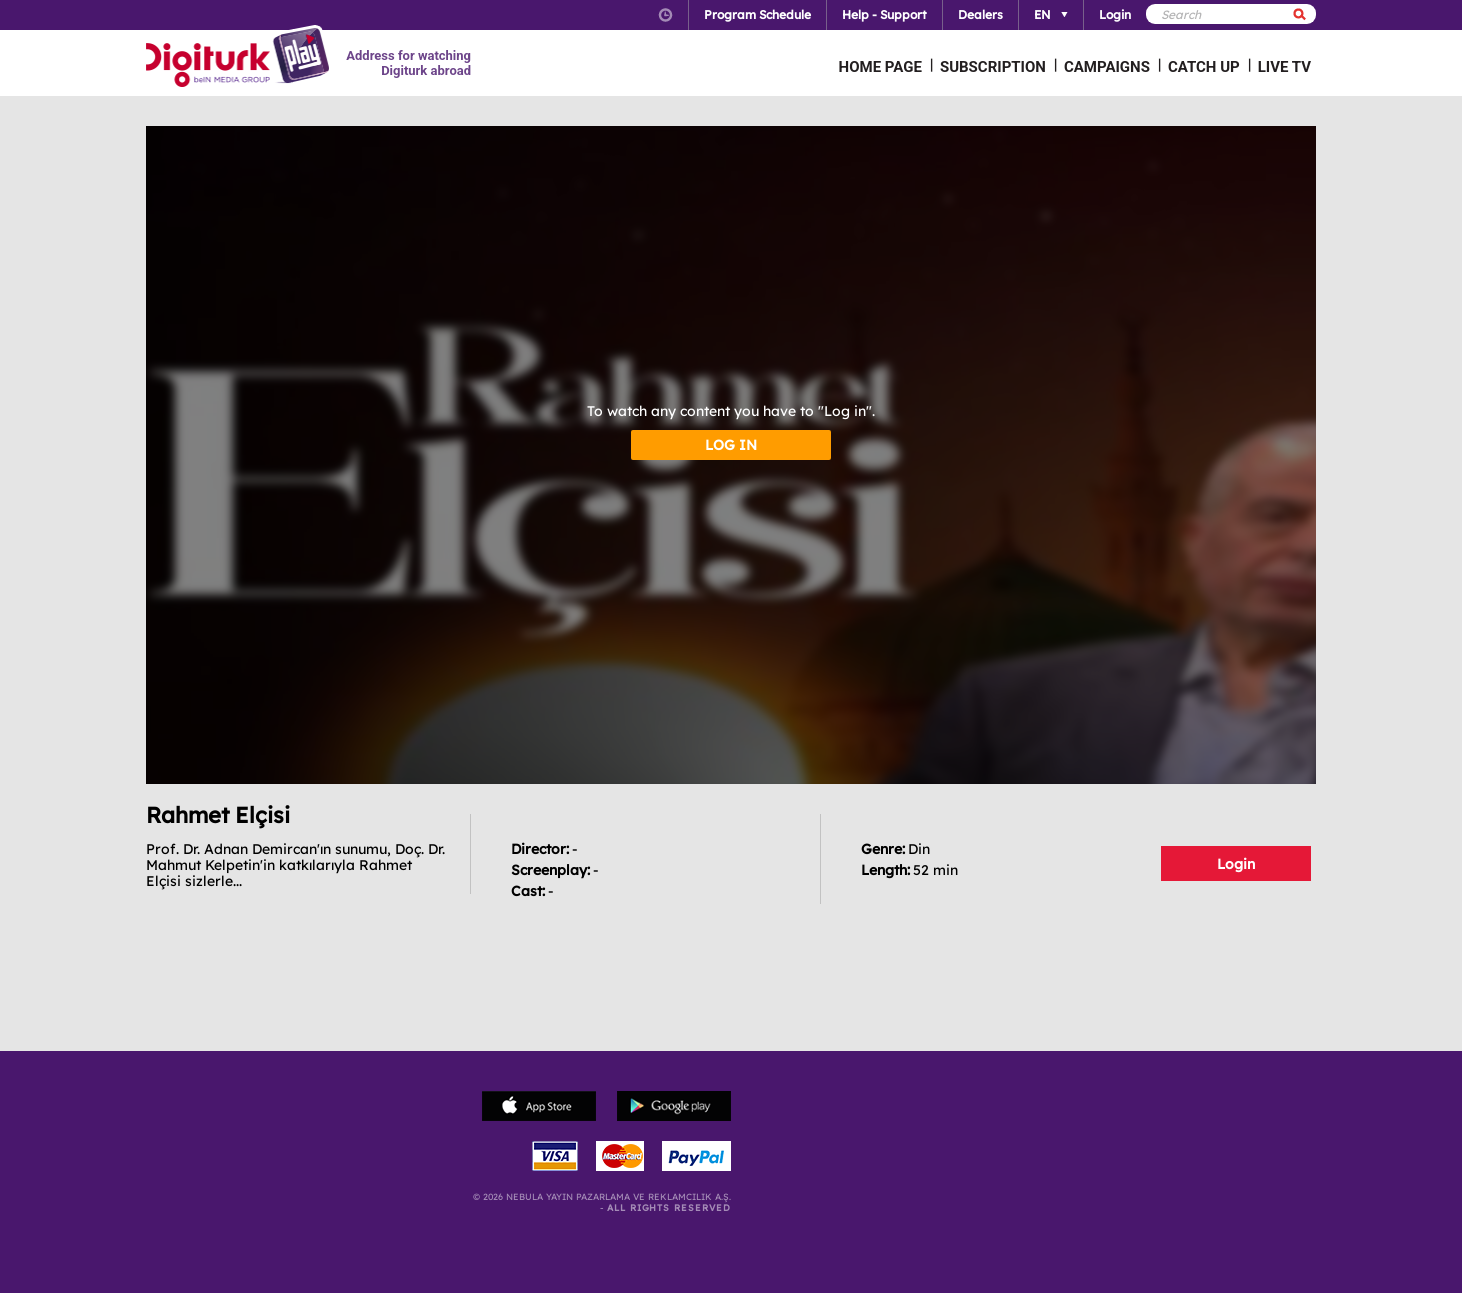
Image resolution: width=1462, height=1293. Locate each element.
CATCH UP (1204, 67)
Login (1236, 864)
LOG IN (731, 445)
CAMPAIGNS (1107, 67)
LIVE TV (1284, 67)
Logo (240, 58)
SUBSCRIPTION (993, 67)
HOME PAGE (880, 67)
